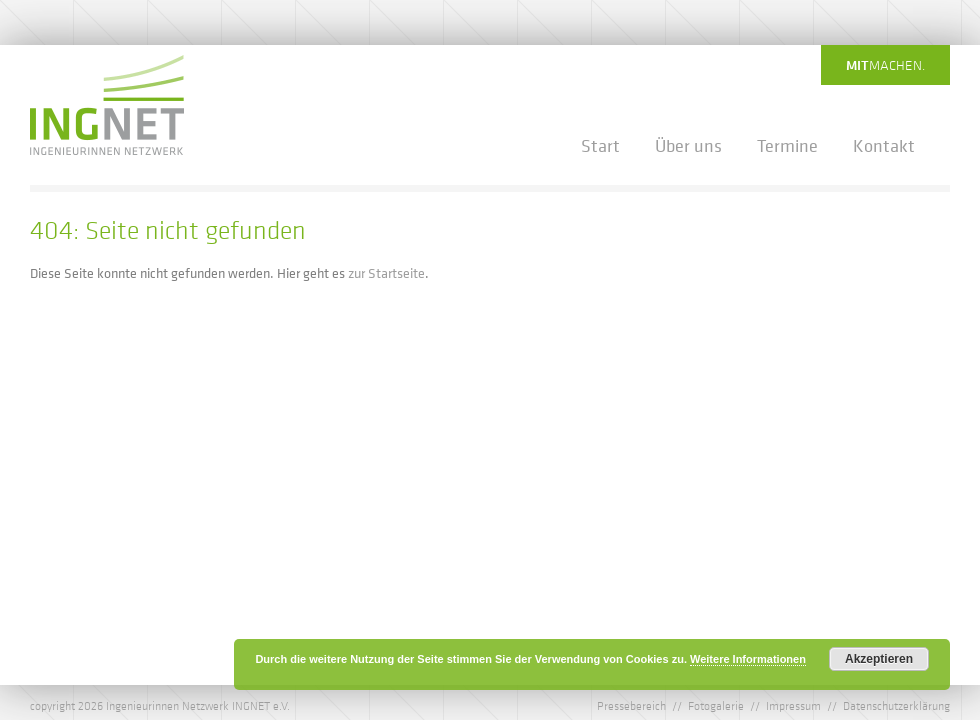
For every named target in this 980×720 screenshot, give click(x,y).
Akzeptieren (879, 659)
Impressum (793, 705)
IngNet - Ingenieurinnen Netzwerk (107, 105)
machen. (885, 65)
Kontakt (884, 146)
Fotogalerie (716, 705)
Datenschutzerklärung (896, 705)
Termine (787, 146)
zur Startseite (386, 272)
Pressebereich (631, 705)
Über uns (688, 146)
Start (600, 146)
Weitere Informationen (748, 659)
